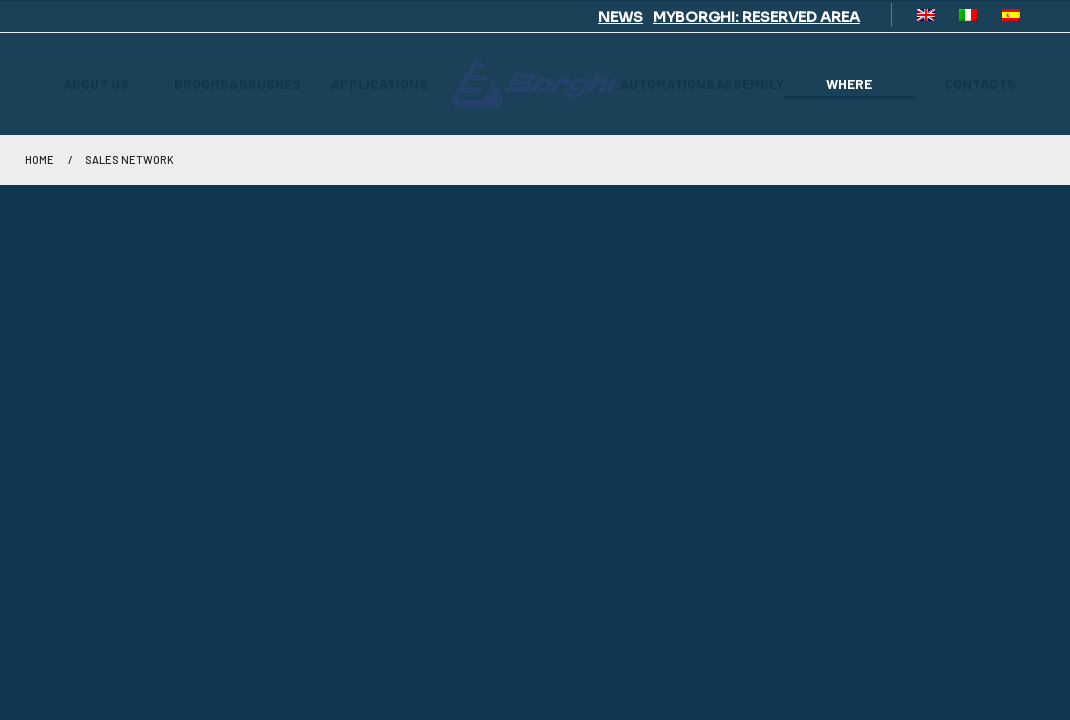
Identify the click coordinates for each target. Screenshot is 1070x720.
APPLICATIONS (379, 84)
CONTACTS (980, 84)
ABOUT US (96, 84)
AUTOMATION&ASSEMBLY (702, 84)
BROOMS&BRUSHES (237, 84)
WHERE (849, 83)
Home (39, 159)
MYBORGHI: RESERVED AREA (756, 17)
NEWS (620, 17)
